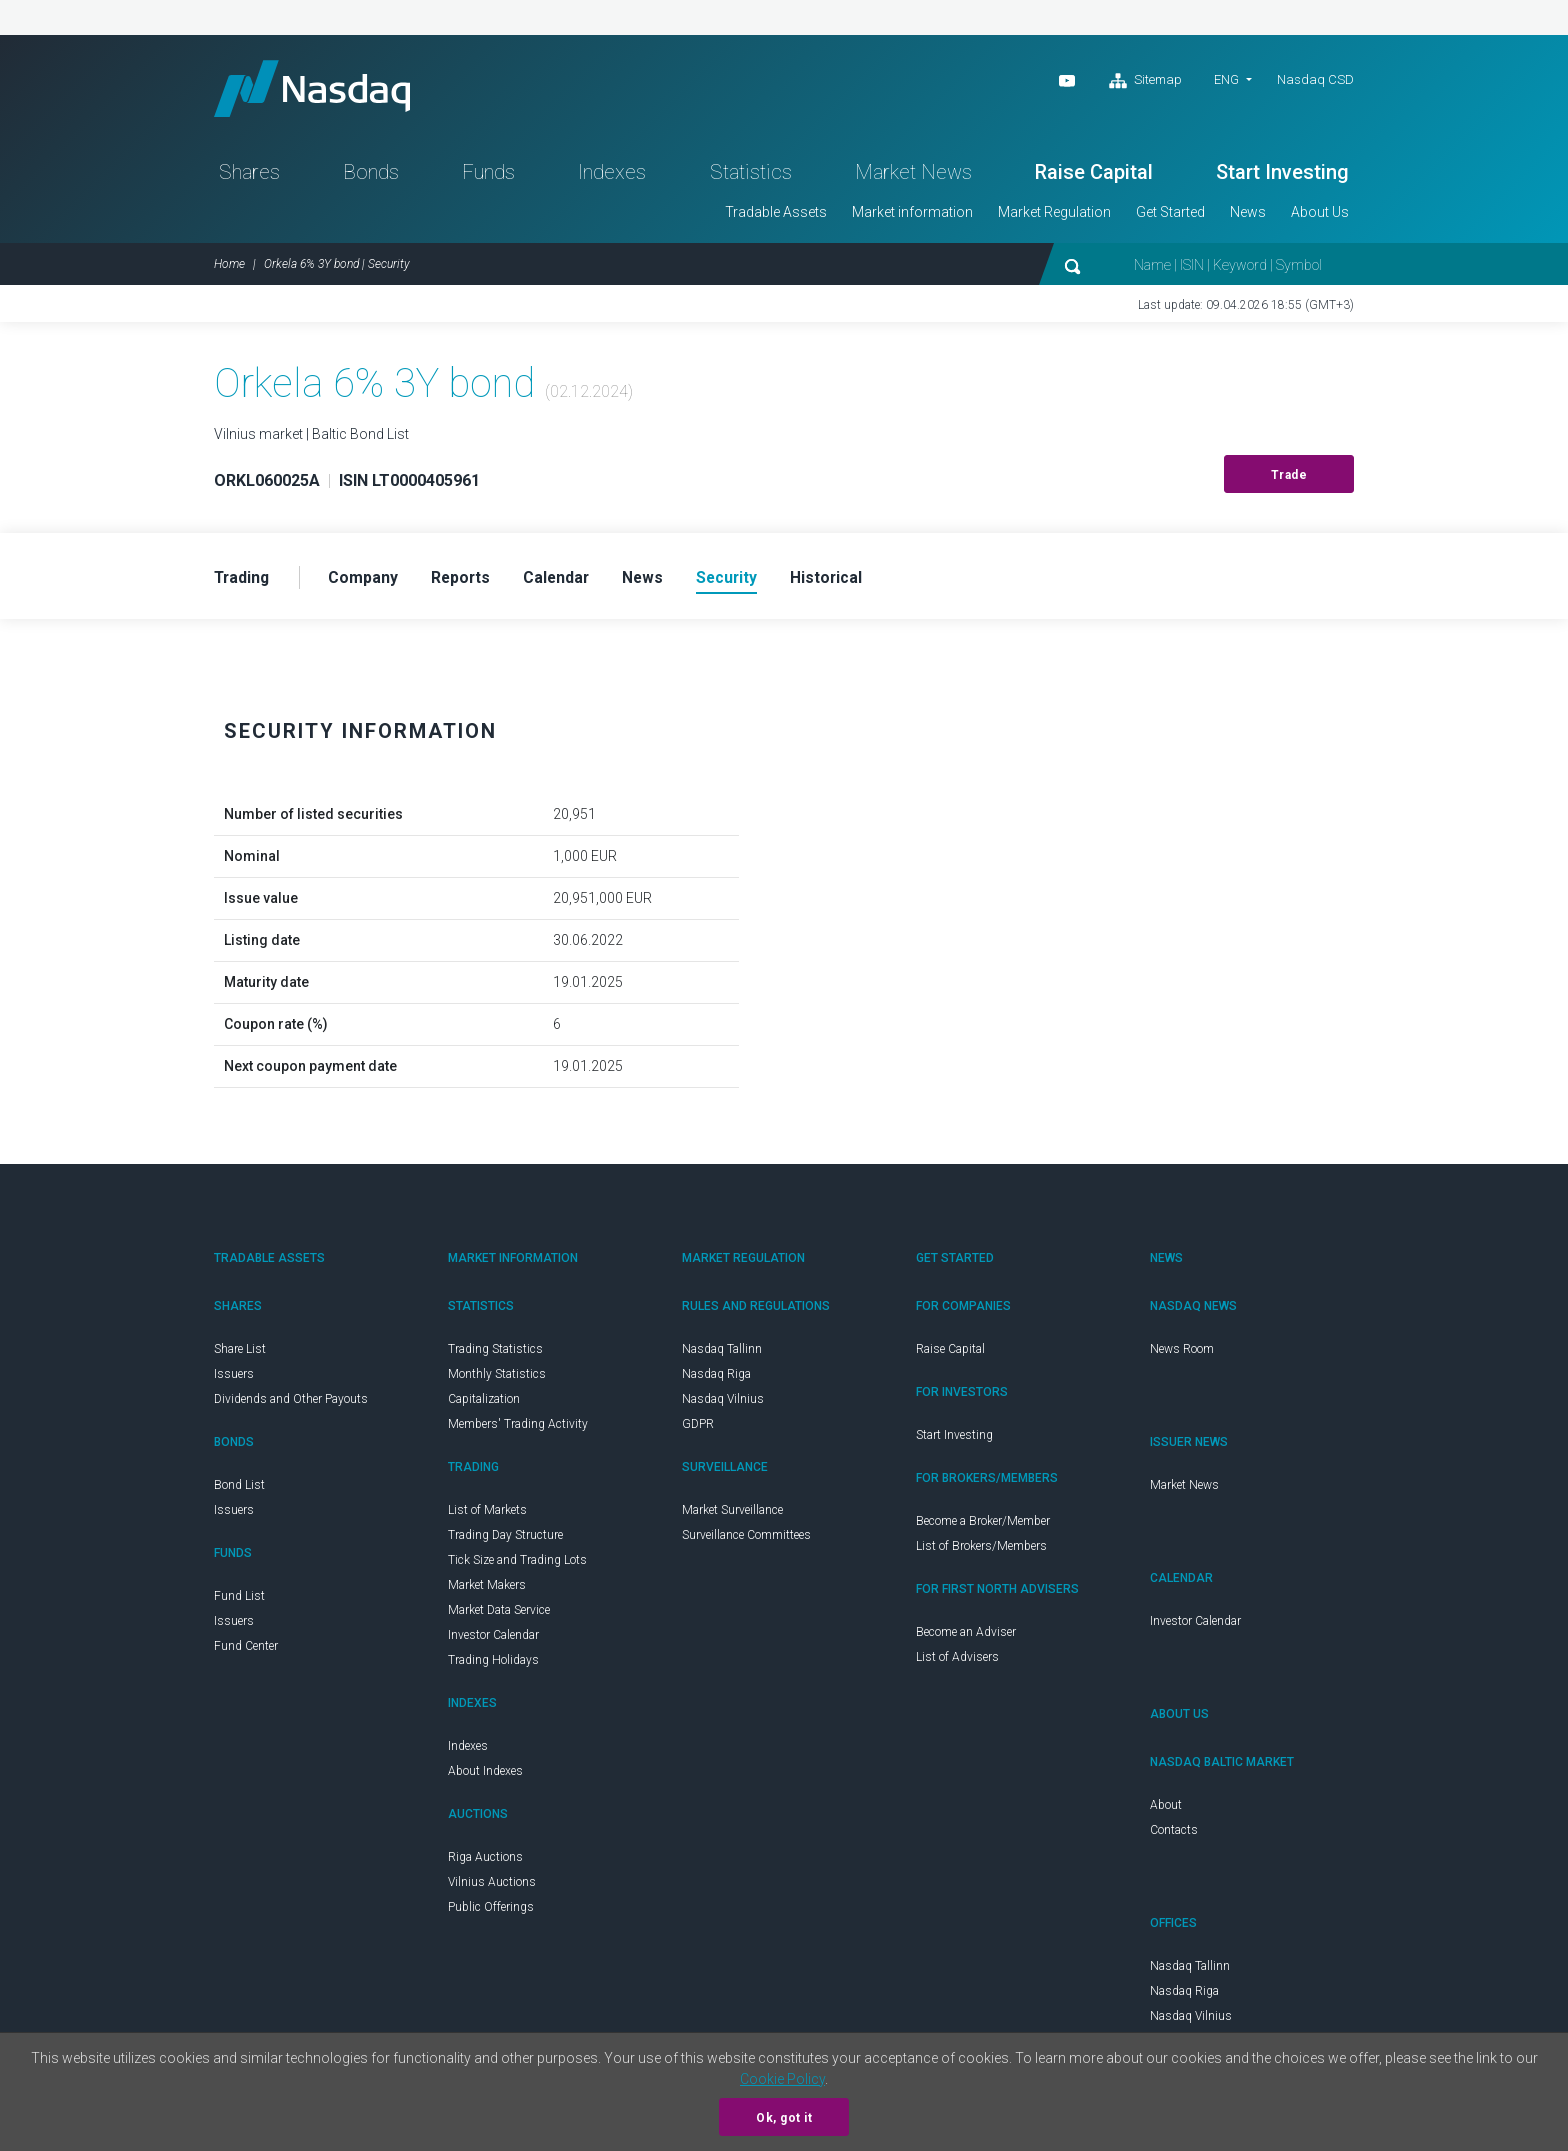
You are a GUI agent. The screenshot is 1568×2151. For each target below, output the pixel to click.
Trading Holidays (493, 1665)
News (1248, 216)
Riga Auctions (485, 1862)
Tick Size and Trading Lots (517, 1565)
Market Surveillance (732, 1515)
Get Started (1170, 216)
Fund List (239, 1601)
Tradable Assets (776, 216)
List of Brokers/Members (981, 1551)
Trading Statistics (495, 1354)
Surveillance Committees (746, 1540)
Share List (240, 1354)
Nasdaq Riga (716, 1379)
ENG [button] (1226, 79)
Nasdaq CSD (1315, 79)
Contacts (1174, 1835)
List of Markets (487, 1515)
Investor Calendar (493, 1640)
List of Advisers (957, 1662)
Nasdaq (319, 90)
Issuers (234, 1379)
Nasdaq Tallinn (722, 1354)
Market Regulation (1054, 216)
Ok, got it (784, 2118)
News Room (1182, 1354)
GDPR (698, 1429)
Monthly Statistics (497, 1379)
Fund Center (246, 1651)
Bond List (239, 1490)
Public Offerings (491, 1912)
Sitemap (1145, 81)
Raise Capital (1094, 176)
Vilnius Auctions (492, 1887)
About (1166, 1810)
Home (229, 268)
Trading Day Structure (505, 1540)
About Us (1320, 216)
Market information (912, 216)
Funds (488, 176)
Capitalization (484, 1404)
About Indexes (485, 1776)
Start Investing (1282, 176)
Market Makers (487, 1590)
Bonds (371, 176)
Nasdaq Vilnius (723, 1404)
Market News (913, 176)
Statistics (751, 176)
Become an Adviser (966, 1637)
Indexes (612, 176)
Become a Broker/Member (983, 1526)
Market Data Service (499, 1615)
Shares (249, 176)
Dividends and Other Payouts (291, 1404)
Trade (1289, 479)
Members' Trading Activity (518, 1429)
